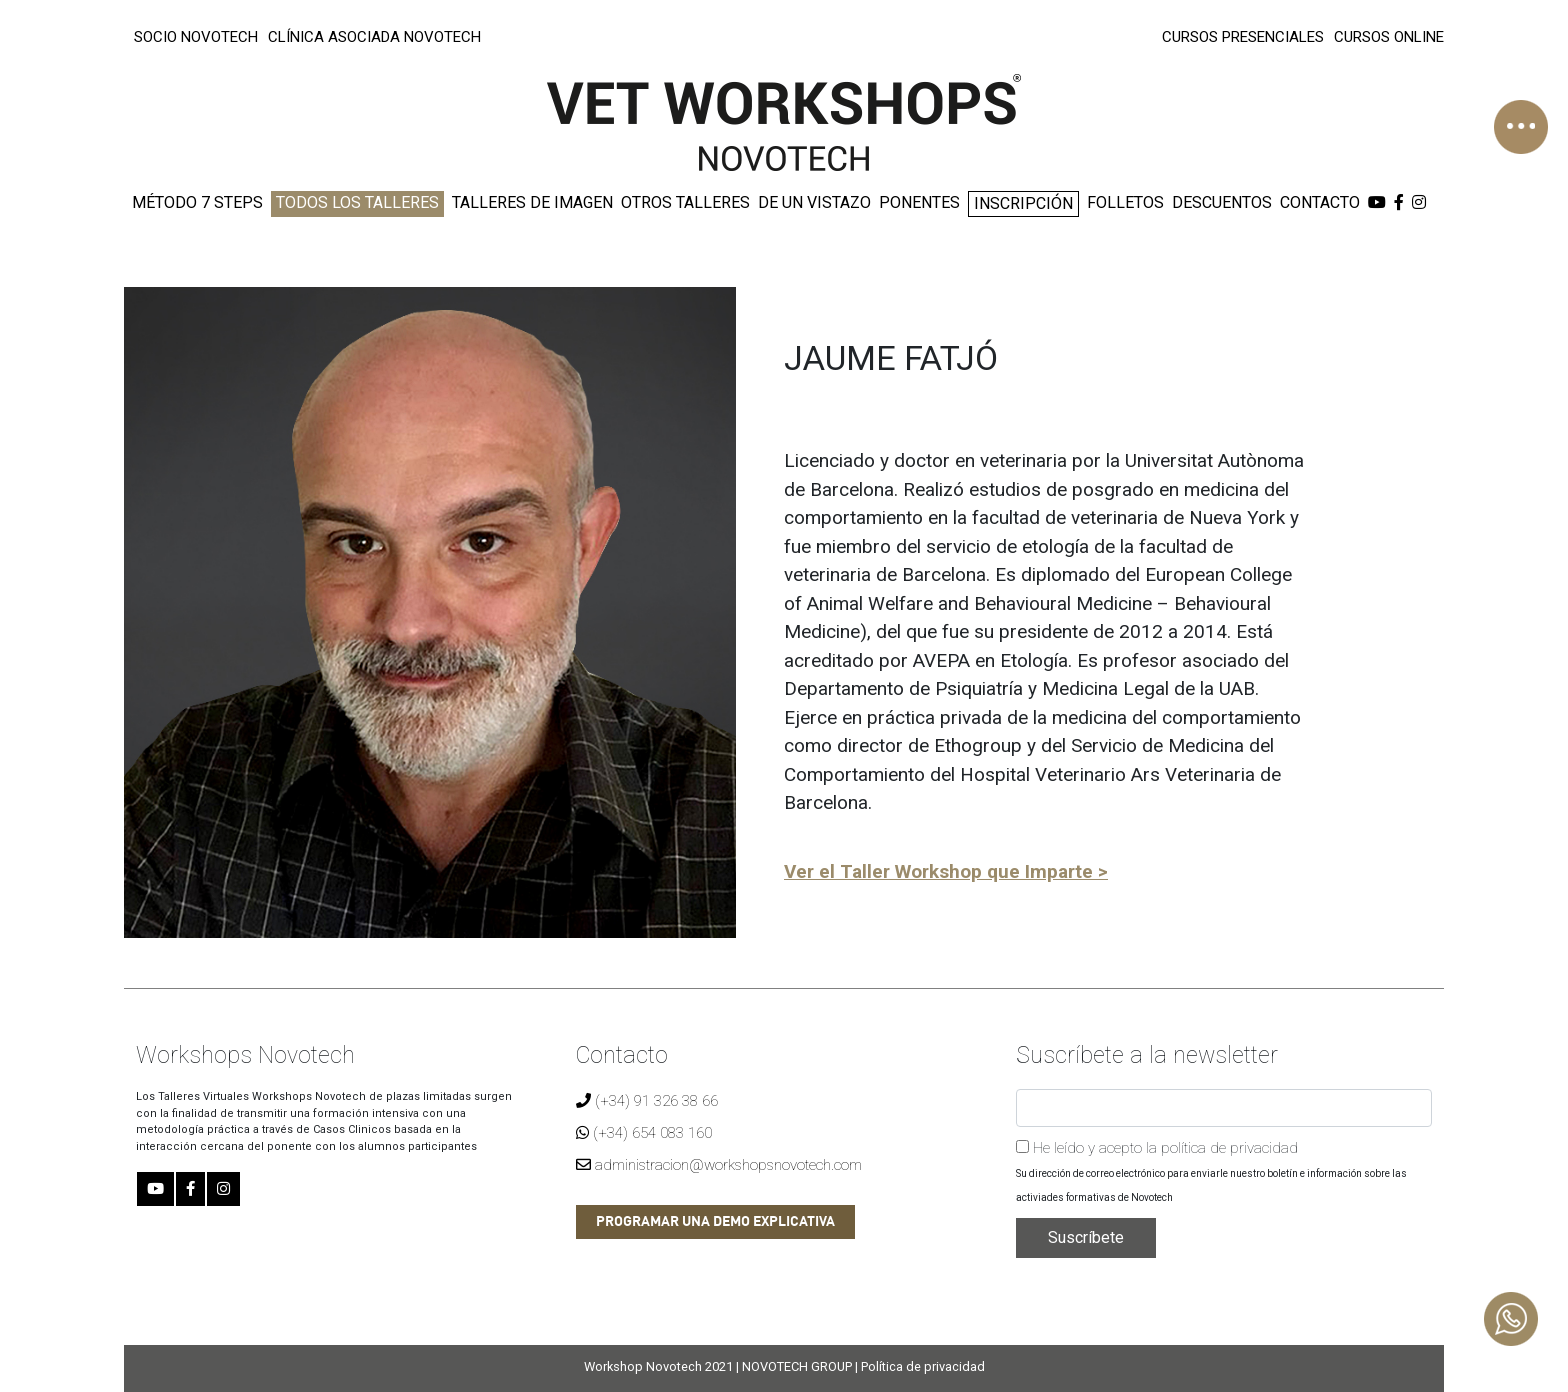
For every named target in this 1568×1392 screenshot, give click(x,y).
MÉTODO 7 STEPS (197, 202)
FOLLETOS (1125, 202)
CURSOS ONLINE (1389, 37)
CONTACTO (1320, 202)
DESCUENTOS (1222, 202)
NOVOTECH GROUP (797, 1366)
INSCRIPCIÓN (1023, 203)
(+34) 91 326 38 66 (647, 1101)
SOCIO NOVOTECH (196, 37)
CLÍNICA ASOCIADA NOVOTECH (374, 37)
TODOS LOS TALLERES (357, 202)
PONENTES (919, 202)
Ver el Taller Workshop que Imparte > (946, 871)
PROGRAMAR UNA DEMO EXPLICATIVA (715, 1222)
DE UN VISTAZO (814, 202)
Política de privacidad (923, 1366)
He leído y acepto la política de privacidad (1157, 1148)
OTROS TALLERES (685, 202)
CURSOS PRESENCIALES (1243, 37)
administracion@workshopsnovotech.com (719, 1165)
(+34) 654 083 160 (644, 1133)
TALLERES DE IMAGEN (532, 202)
